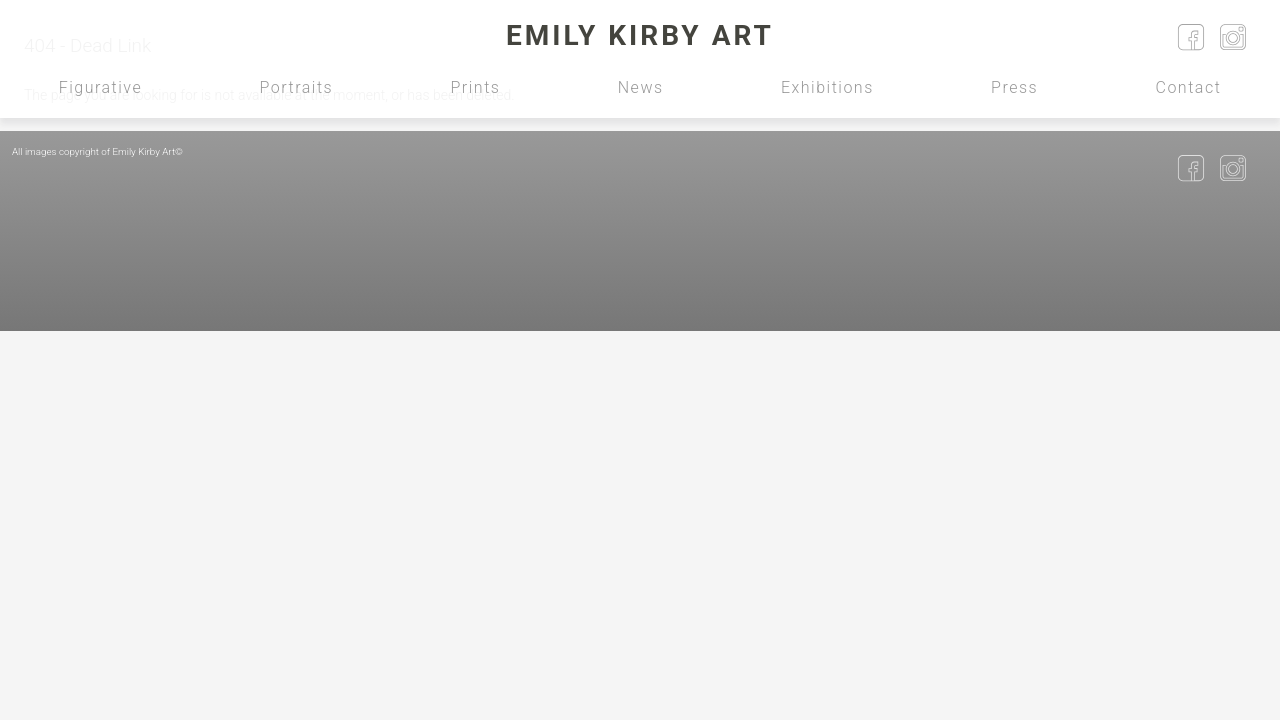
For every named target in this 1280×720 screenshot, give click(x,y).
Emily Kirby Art (640, 35)
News (641, 87)
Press (1014, 87)
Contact (1189, 87)
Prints (476, 87)
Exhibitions (827, 87)
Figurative (101, 87)
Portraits (297, 87)
